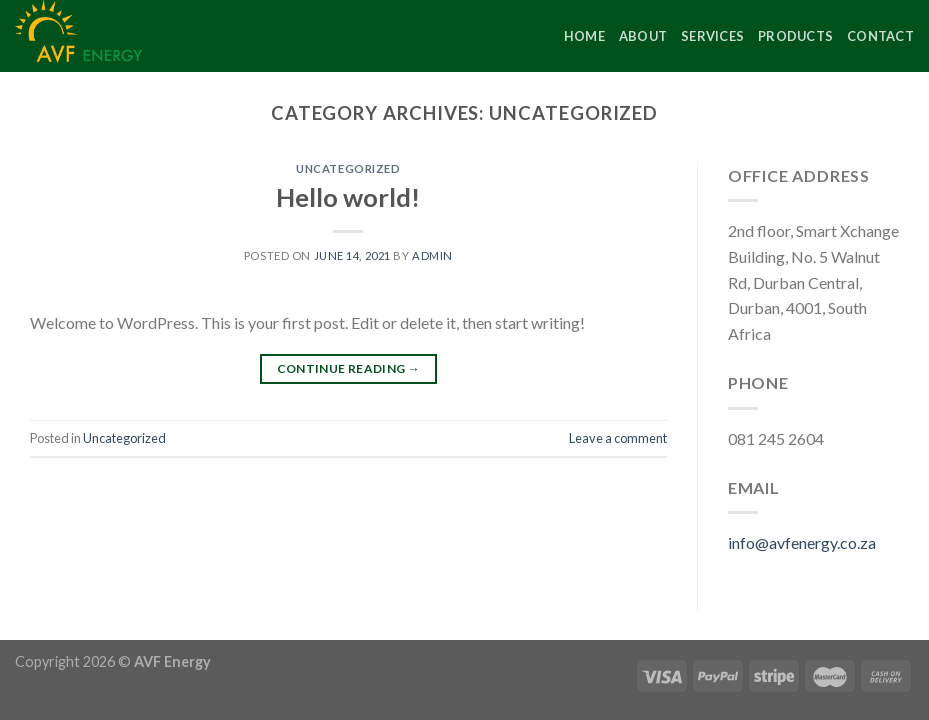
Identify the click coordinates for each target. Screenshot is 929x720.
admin (432, 255)
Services (712, 36)
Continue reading (349, 368)
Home (584, 36)
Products (795, 36)
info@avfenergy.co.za (802, 542)
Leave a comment (618, 438)
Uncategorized (348, 168)
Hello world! (348, 197)
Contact (880, 36)
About (643, 36)
